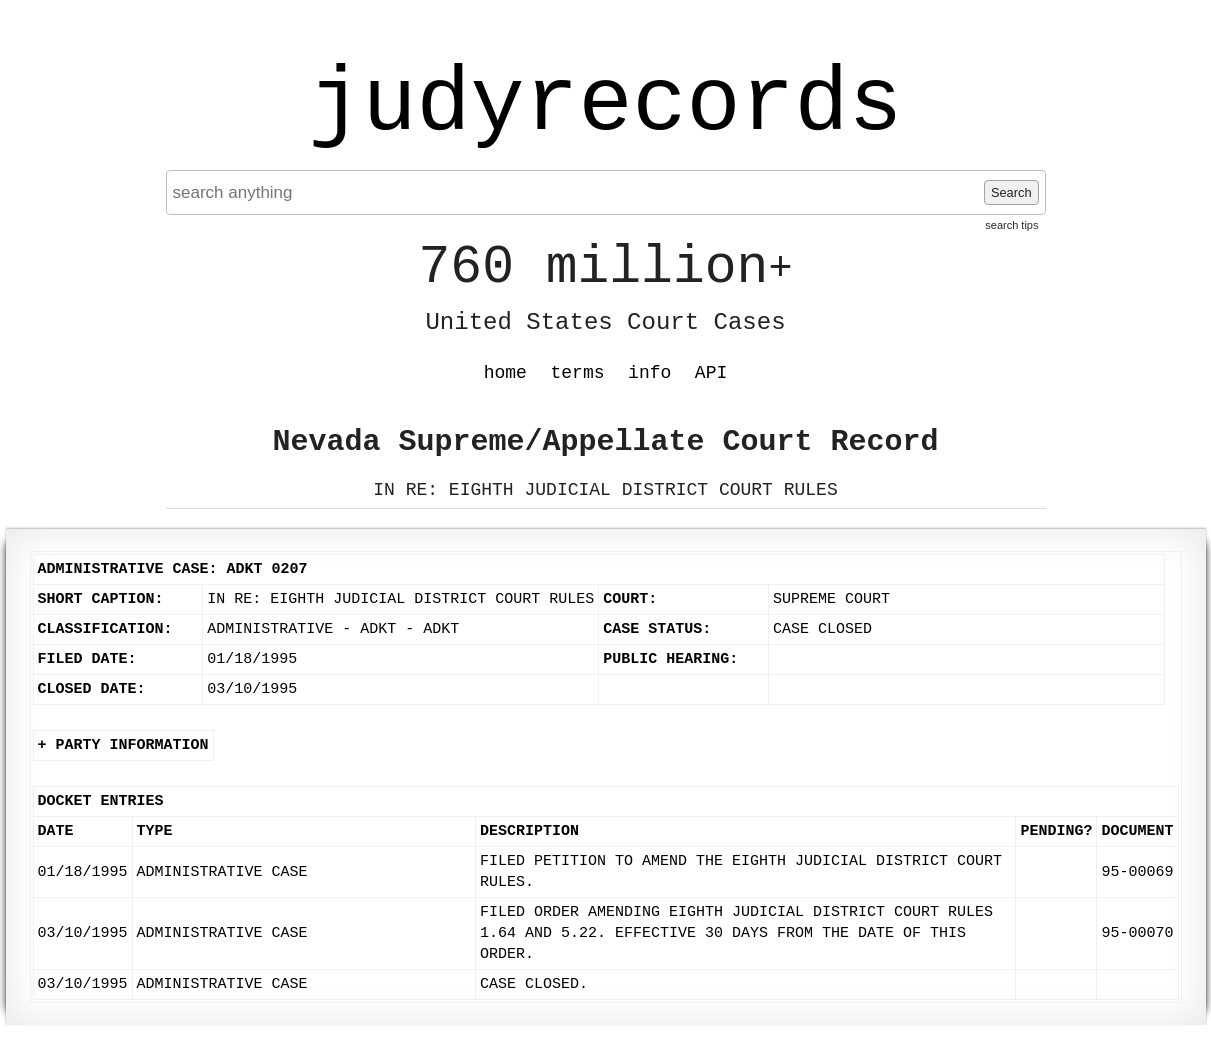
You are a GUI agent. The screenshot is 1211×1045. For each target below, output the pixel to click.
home (505, 373)
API (711, 373)
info (649, 373)
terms (578, 373)
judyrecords (605, 105)
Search (1011, 192)
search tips (1011, 225)
